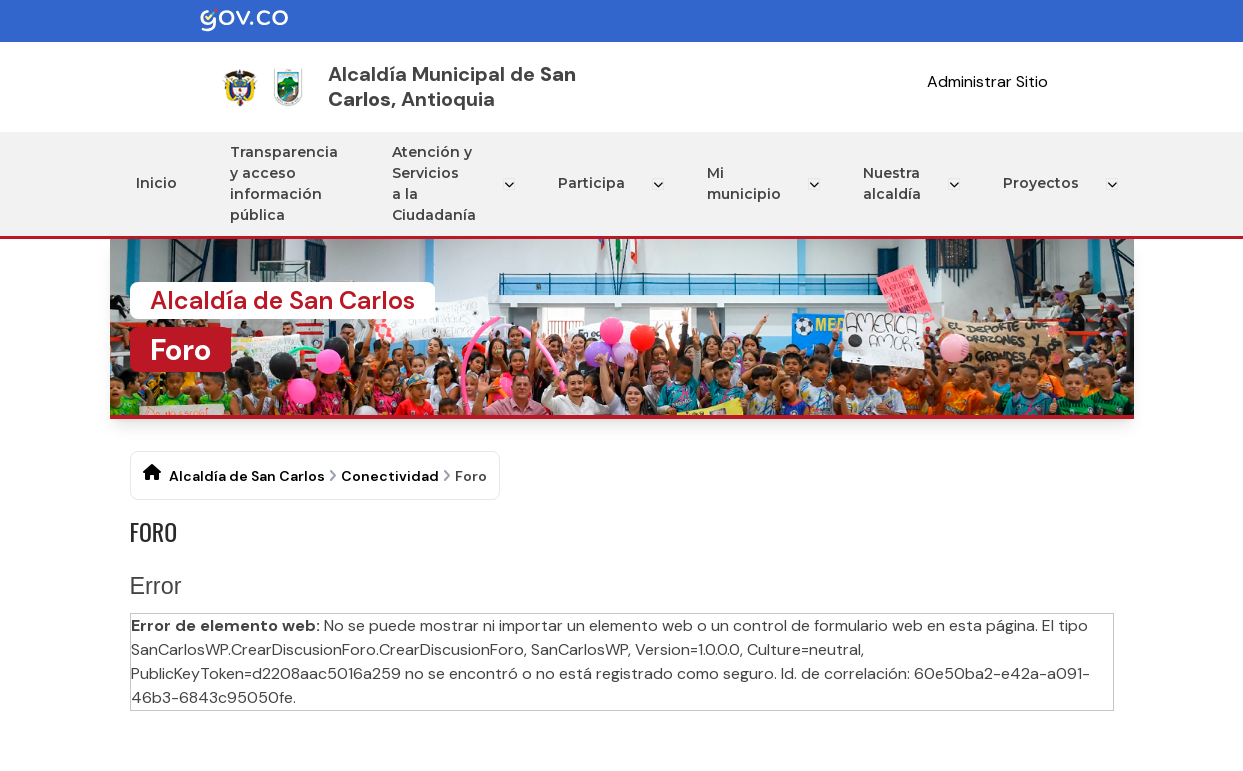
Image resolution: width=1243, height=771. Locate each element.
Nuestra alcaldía (892, 183)
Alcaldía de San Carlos (247, 476)
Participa (595, 183)
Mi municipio (746, 183)
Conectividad (390, 476)
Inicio (157, 183)
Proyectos (1043, 183)
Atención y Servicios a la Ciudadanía (439, 183)
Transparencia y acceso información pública (286, 183)
